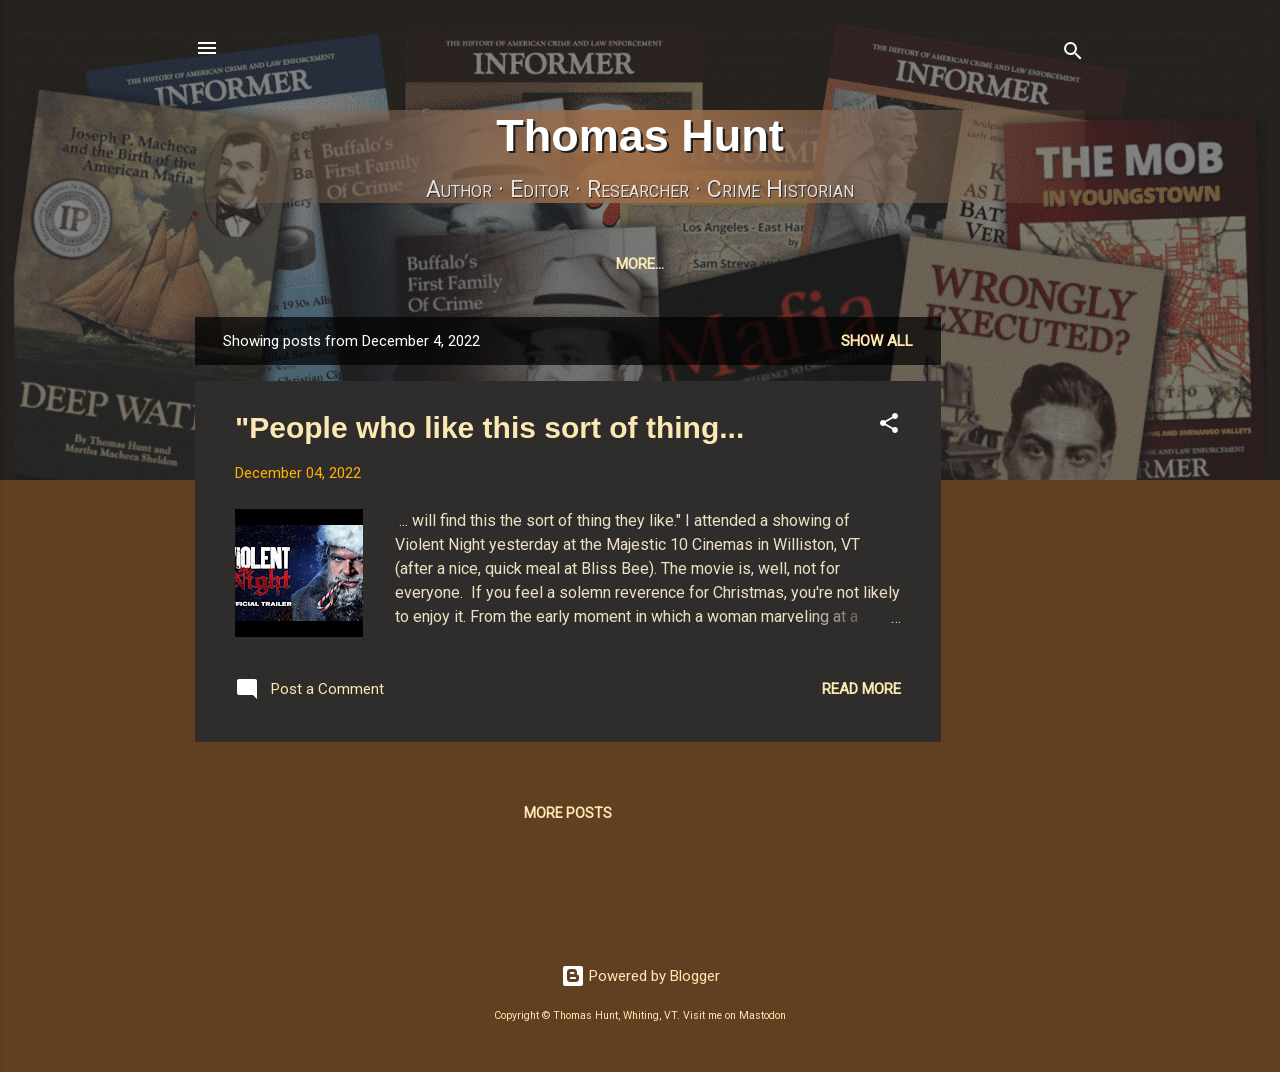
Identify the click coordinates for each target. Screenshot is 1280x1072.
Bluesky (774, 264)
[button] (889, 430)
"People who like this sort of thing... (489, 431)
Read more (861, 693)
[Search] (1073, 54)
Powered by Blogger (640, 980)
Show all (877, 345)
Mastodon (668, 264)
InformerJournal (526, 264)
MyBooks (389, 264)
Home (299, 264)
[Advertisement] (1021, 621)
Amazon (971, 264)
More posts (568, 817)
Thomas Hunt (640, 135)
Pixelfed (872, 264)
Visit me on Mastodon (734, 1019)
